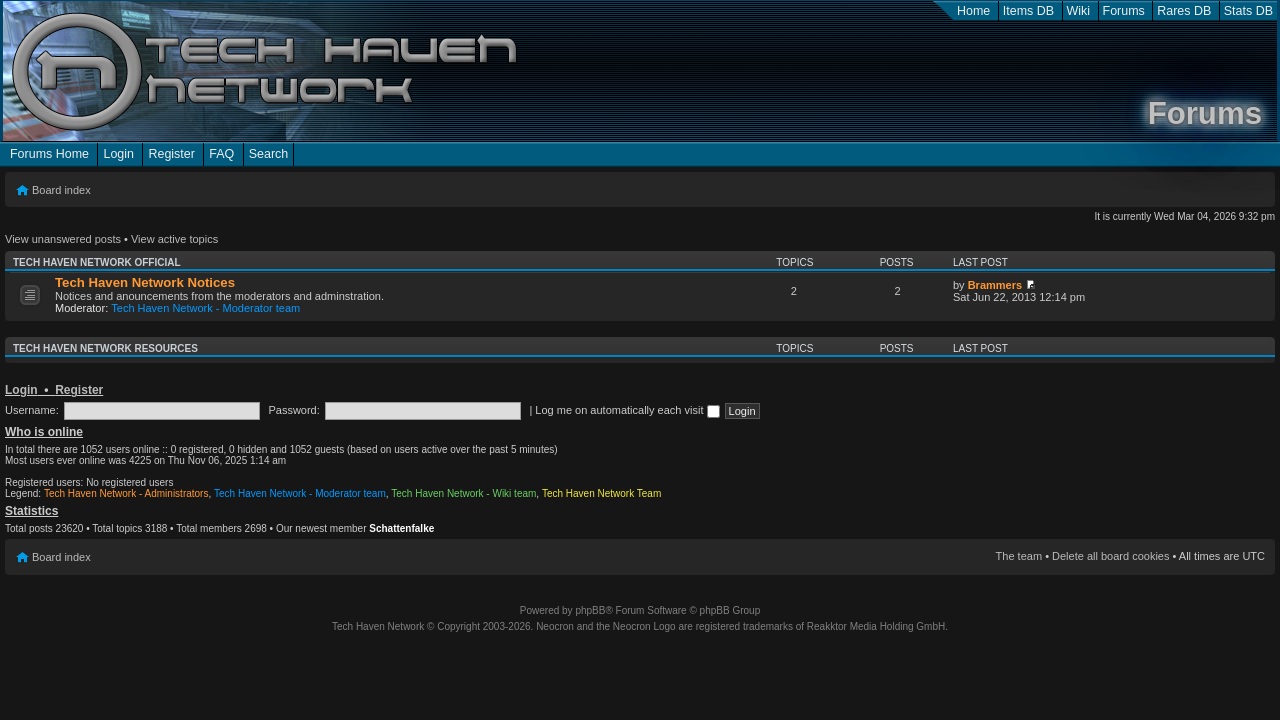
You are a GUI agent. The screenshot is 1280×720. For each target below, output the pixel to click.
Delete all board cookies (1110, 556)
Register (171, 154)
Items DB (1028, 11)
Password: (293, 410)
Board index (61, 190)
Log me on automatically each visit (627, 410)
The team (1019, 556)
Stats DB (1248, 11)
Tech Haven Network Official (97, 262)
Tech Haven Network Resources (105, 348)
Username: (32, 410)
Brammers (995, 285)
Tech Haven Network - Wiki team (463, 493)
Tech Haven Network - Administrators (126, 493)
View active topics (174, 239)
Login (118, 154)
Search (269, 154)
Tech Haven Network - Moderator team (205, 308)
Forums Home (49, 154)
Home (973, 11)
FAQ (221, 154)
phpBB (590, 610)
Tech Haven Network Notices (145, 282)
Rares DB (1184, 11)
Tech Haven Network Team (601, 493)
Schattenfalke (401, 528)
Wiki (1079, 11)
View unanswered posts (63, 239)
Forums (1124, 11)
